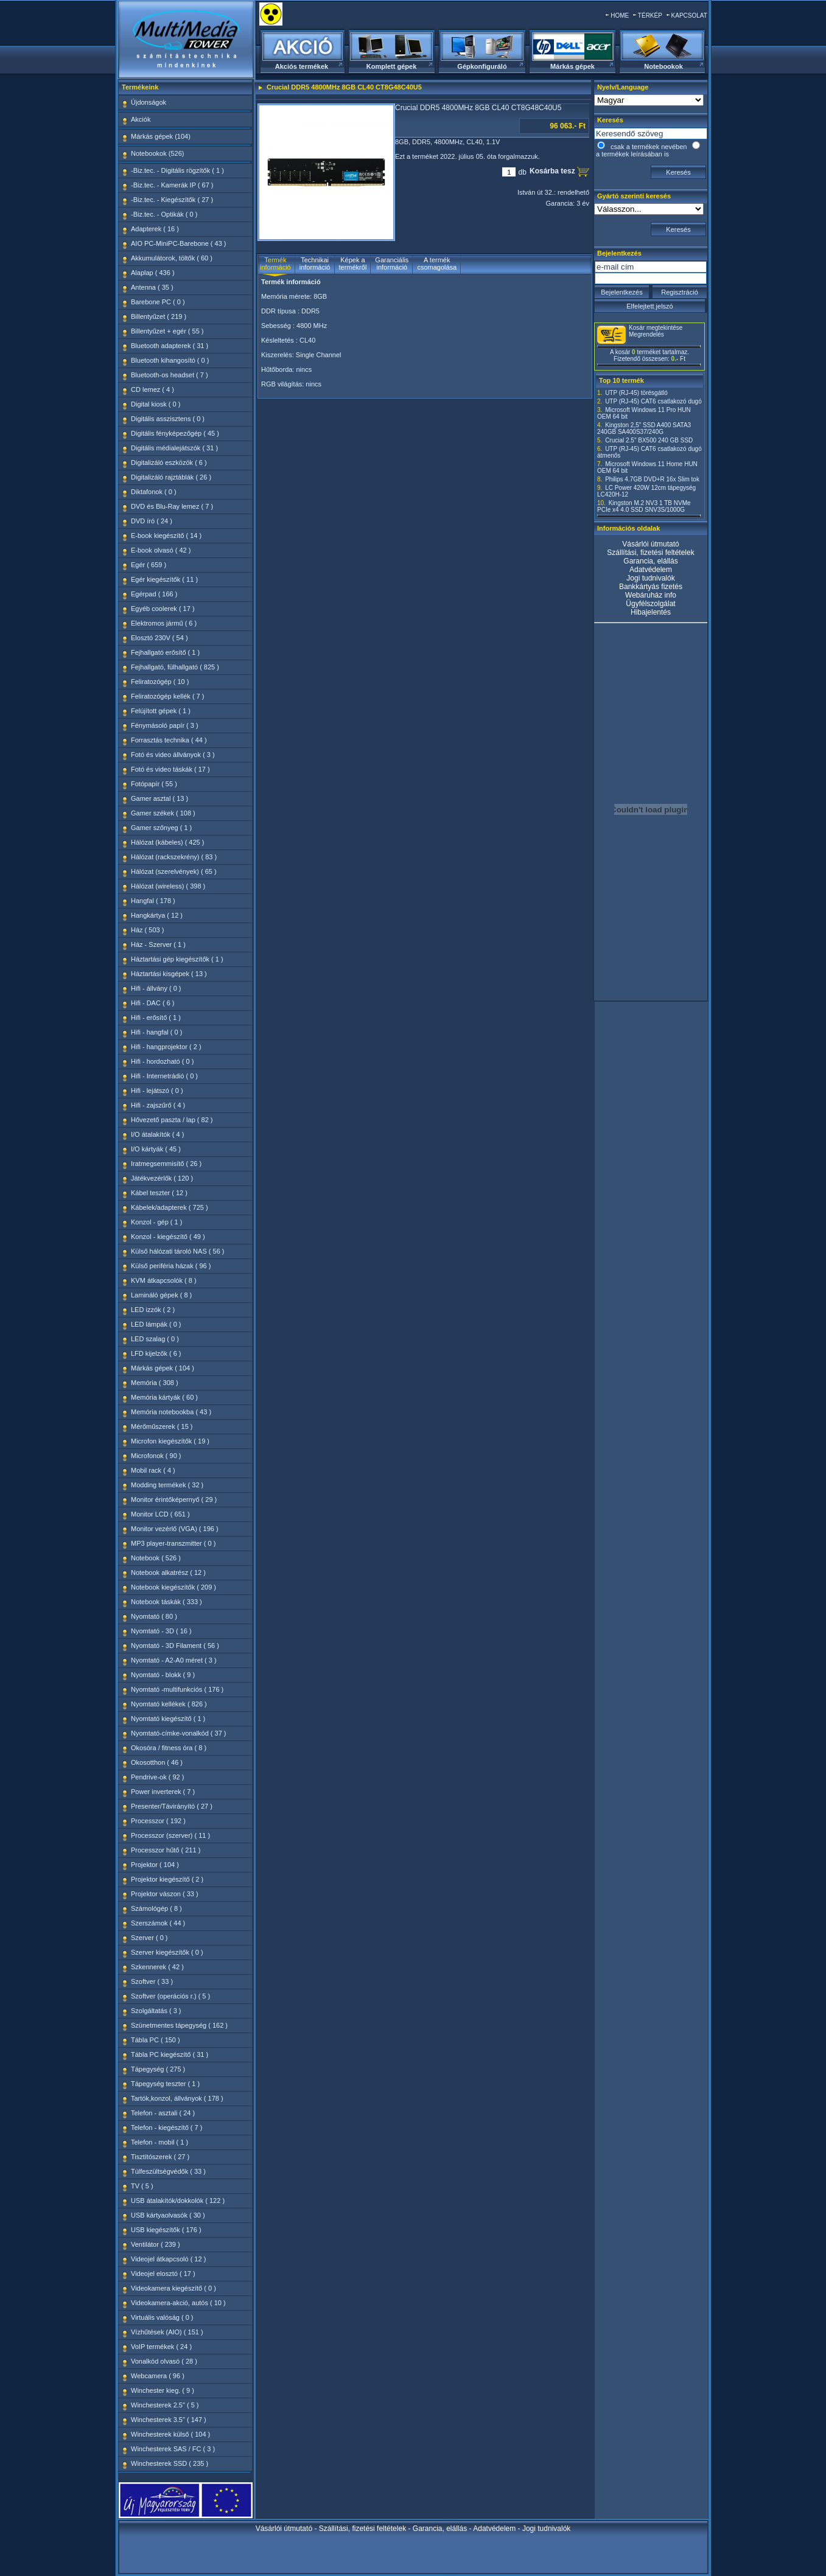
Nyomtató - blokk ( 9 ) (163, 1674)
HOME (620, 15)
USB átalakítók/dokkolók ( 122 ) (178, 2200)
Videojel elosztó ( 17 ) (163, 2273)
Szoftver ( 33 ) (152, 1981)
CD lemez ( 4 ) (152, 389)
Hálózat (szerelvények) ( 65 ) (174, 871)
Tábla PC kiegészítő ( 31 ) (169, 2054)
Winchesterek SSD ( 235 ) (169, 2463)
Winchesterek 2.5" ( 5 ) (165, 2405)
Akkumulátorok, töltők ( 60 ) (171, 258)
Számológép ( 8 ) (156, 1908)
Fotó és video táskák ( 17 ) (170, 769)
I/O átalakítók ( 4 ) (157, 1134)
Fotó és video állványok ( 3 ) (173, 754)
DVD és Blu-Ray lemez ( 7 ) (172, 506)
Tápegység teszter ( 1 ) (165, 2083)
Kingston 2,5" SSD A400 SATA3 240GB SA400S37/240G (644, 428)
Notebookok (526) (157, 153)
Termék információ (275, 263)
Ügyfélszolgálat (650, 603)
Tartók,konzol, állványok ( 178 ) (177, 2098)
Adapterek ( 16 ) (155, 228)
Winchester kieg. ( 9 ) (162, 2390)
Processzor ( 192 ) (158, 1820)
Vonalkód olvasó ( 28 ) (164, 2361)
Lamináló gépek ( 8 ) (161, 1295)
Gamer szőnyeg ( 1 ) (161, 827)
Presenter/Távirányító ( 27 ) (171, 1806)
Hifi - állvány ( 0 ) (156, 988)
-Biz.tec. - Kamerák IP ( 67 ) (172, 185)
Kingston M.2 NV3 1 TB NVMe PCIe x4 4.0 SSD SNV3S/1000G (644, 506)
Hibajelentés (651, 612)
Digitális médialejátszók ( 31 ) (174, 448)
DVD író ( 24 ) (151, 521)
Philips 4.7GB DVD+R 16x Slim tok (652, 479)
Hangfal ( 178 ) (153, 900)
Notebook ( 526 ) (156, 1558)
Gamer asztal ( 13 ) (159, 798)
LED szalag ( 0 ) (155, 1338)
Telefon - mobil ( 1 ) (159, 2142)
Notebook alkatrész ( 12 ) (168, 1572)
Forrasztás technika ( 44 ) (169, 740)
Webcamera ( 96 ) (157, 2375)
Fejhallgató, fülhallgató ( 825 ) (175, 667)
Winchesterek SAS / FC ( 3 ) (173, 2448)
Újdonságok (148, 102)
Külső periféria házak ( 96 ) (171, 1265)
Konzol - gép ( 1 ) (156, 1222)
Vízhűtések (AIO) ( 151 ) (167, 2332)
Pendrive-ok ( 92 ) (157, 1777)
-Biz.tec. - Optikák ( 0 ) (164, 214)
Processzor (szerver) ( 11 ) (170, 1835)
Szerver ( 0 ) (149, 1937)
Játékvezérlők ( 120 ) (162, 1178)
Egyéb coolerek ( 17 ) (163, 608)
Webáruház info (650, 595)
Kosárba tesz (553, 171)
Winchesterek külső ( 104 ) (170, 2434)
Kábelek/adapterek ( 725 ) (169, 1207)
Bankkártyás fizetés (650, 586)
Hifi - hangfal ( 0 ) (156, 1032)
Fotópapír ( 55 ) (154, 783)
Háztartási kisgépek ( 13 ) (169, 973)
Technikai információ (315, 263)
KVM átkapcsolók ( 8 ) (164, 1280)
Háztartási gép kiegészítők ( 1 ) (177, 959)
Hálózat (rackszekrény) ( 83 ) (174, 856)
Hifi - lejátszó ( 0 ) (157, 1090)
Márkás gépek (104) (161, 136)
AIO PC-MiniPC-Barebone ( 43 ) (178, 243)
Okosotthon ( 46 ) (157, 1762)
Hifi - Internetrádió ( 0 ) (164, 1076)
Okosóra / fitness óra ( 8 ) (168, 1747)
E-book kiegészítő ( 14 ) (166, 535)
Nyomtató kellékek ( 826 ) (169, 1704)
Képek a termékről (353, 263)
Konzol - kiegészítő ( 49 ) (168, 1236)
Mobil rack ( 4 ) (153, 1470)
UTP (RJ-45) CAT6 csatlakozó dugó (653, 401)
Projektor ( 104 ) (155, 1864)
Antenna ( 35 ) (152, 287)
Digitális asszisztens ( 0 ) (168, 418)
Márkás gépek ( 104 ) (162, 1368)
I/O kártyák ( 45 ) (156, 1149)
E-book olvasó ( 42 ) (161, 550)
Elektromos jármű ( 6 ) (164, 623)
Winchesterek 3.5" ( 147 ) (168, 2419)
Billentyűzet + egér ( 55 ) (167, 331)
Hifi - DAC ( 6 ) (153, 1003)
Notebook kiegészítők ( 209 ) (173, 1587)
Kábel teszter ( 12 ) (159, 1192)
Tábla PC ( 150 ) (155, 2040)
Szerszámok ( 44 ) (158, 1923)
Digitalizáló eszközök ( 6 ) (169, 462)
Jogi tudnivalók (650, 578)
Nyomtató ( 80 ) (154, 1616)
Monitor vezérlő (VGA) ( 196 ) (175, 1528)
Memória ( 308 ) (154, 1382)
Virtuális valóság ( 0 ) (162, 2317)
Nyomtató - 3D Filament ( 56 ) (175, 1645)
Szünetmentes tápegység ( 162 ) (179, 2025)
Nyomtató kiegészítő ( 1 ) (168, 1718)
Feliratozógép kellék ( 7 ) (167, 696)
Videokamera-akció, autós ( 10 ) (178, 2302)
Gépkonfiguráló (481, 66)
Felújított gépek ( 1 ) (161, 710)
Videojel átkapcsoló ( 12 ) (168, 2259)
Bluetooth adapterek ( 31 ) (169, 345)
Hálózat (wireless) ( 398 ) (168, 886)
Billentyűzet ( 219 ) (158, 316)
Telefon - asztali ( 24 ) (163, 2113)
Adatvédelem (650, 569)
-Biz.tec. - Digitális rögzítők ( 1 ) (177, 170)
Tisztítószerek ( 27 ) (160, 2156)
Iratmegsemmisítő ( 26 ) (166, 1163)
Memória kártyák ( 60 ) (164, 1397)
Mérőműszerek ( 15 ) (161, 1426)
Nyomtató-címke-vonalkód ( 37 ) (178, 1733)
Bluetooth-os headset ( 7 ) (169, 375)
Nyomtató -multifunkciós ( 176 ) (177, 1689)
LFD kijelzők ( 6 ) (156, 1353)
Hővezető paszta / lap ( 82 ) (172, 1119)
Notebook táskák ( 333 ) (166, 1601)
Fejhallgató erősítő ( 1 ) (165, 652)
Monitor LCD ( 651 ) (160, 1514)
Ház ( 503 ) (147, 930)
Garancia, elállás (650, 561)
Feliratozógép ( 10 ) (160, 681)
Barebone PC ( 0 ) (158, 301)
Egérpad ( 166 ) (154, 594)
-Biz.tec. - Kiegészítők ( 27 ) (172, 199)
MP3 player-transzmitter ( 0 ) (173, 1543)
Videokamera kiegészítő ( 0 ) (173, 2288)
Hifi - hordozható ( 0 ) (162, 1061)
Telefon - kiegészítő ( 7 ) (166, 2127)
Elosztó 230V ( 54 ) (159, 637)
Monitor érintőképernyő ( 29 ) (174, 1499)
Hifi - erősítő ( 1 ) (156, 1017)
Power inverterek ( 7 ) (163, 1791)
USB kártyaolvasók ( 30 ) (168, 2215)
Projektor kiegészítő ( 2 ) (167, 1879)
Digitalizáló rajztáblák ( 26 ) (171, 477)
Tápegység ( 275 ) (158, 2069)
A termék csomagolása (437, 263)
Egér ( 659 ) (148, 564)
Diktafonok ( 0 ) (154, 491)
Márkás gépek (572, 66)
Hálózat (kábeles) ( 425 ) (167, 842)
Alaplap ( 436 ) (153, 272)
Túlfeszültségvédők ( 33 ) (168, 2171)
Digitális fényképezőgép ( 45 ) (175, 433)
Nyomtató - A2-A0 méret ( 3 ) (174, 1660)
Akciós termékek (301, 66)
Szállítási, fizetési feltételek (650, 552)
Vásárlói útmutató (650, 544)
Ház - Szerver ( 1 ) (158, 944)
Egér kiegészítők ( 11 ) (164, 579)
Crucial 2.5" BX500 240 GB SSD (649, 440)
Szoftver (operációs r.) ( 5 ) (170, 1996)
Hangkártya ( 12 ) (157, 915)
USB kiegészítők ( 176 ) (166, 2229)
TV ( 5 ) (142, 2186)
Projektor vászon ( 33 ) (164, 1893)
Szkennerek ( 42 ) (157, 1966)
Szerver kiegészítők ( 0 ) (167, 1952)
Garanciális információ (391, 263)
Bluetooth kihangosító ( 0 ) (170, 360)
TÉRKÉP (650, 15)
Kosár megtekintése (655, 327)
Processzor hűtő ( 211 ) (165, 1850)
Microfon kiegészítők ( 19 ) (170, 1441)
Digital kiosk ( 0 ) (155, 404)
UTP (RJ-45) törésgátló (636, 392)
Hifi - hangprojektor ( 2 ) (166, 1046)
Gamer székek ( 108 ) (163, 813)
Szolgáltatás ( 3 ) (156, 2010)
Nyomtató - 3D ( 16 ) (161, 1631)
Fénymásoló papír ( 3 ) (164, 725)
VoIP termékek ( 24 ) (161, 2346)
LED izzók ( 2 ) (153, 1309)
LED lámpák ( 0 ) (156, 1324)
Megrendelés (646, 334)
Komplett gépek (391, 66)
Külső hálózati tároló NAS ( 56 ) (177, 1251)
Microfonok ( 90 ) (156, 1455)
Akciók (140, 119)
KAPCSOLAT (689, 15)
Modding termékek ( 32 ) (167, 1485)
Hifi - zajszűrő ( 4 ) (158, 1105)
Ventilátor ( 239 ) (155, 2244)
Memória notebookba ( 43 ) (171, 1411)
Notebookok (663, 66)
